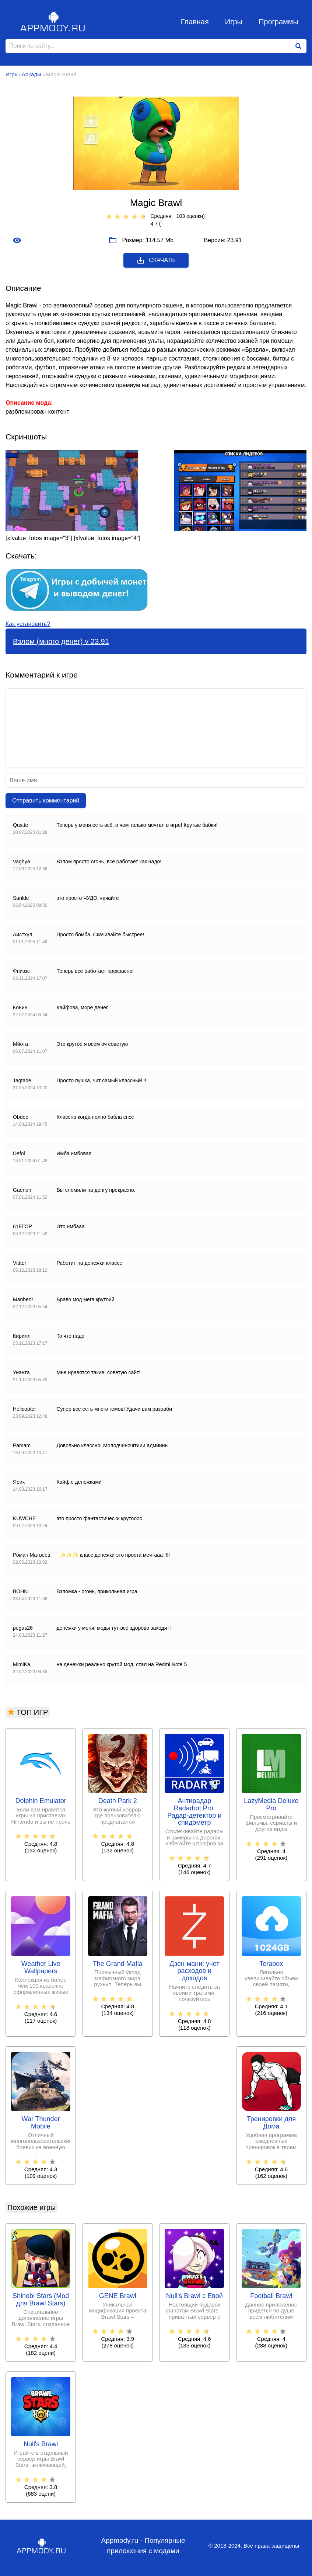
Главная (195, 22)
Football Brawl (271, 2296)
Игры (233, 22)
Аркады (32, 74)
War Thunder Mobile (41, 2123)
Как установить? (28, 624)
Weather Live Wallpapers (40, 1967)
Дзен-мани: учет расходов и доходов (194, 1971)
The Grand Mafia (118, 1963)
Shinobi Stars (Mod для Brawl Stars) (41, 2300)
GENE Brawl (117, 2296)
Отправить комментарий (45, 800)
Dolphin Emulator (40, 1800)
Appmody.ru (53, 21)
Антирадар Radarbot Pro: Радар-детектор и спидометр (194, 1811)
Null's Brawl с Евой (194, 2296)
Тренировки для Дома (271, 2123)
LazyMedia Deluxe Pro (271, 1804)
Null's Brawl (41, 2444)
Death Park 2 (117, 1800)
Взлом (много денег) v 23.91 (61, 641)
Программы (278, 22)
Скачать (155, 260)
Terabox (271, 1963)
